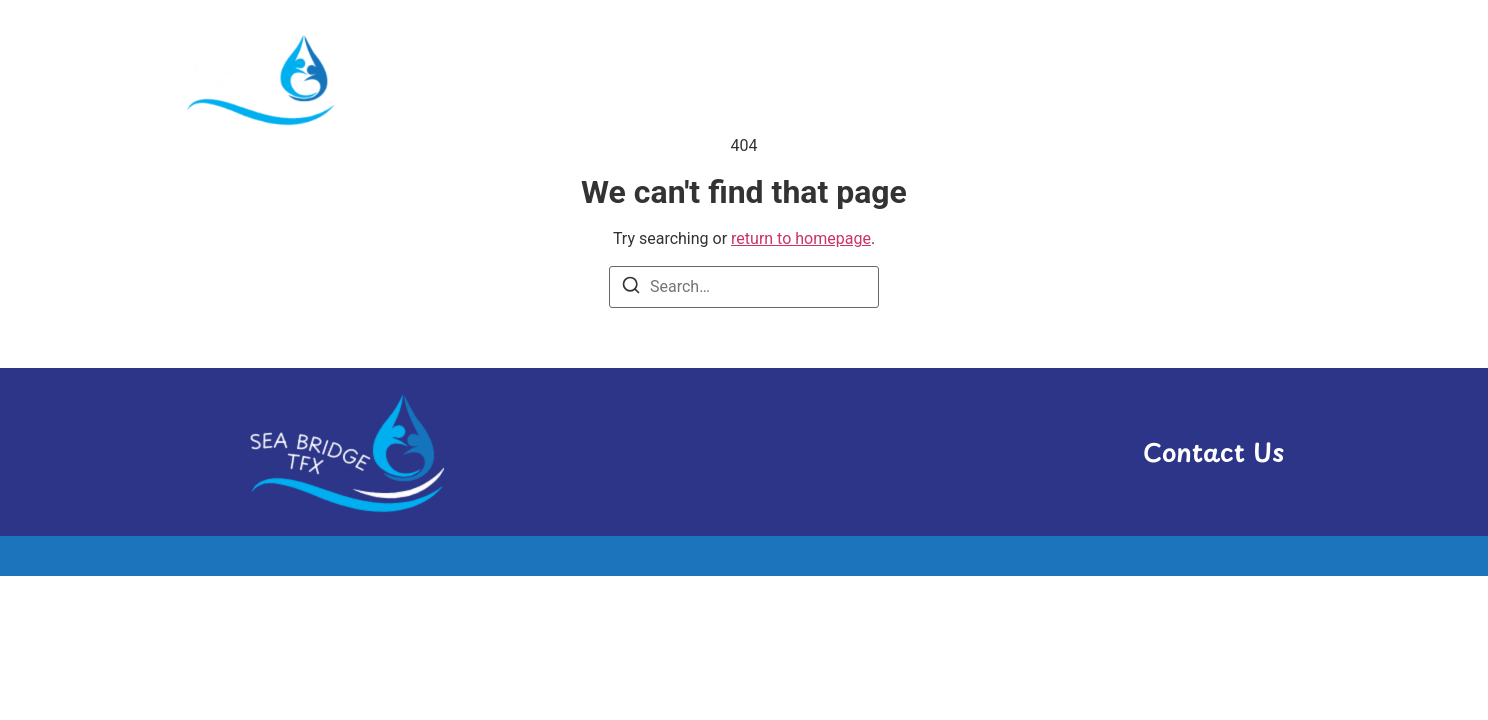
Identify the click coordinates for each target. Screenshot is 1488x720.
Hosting (936, 78)
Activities (647, 78)
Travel (1256, 78)
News (1035, 78)
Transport (1144, 78)
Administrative (795, 78)
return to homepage (801, 238)
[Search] (631, 288)
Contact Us (1213, 452)
